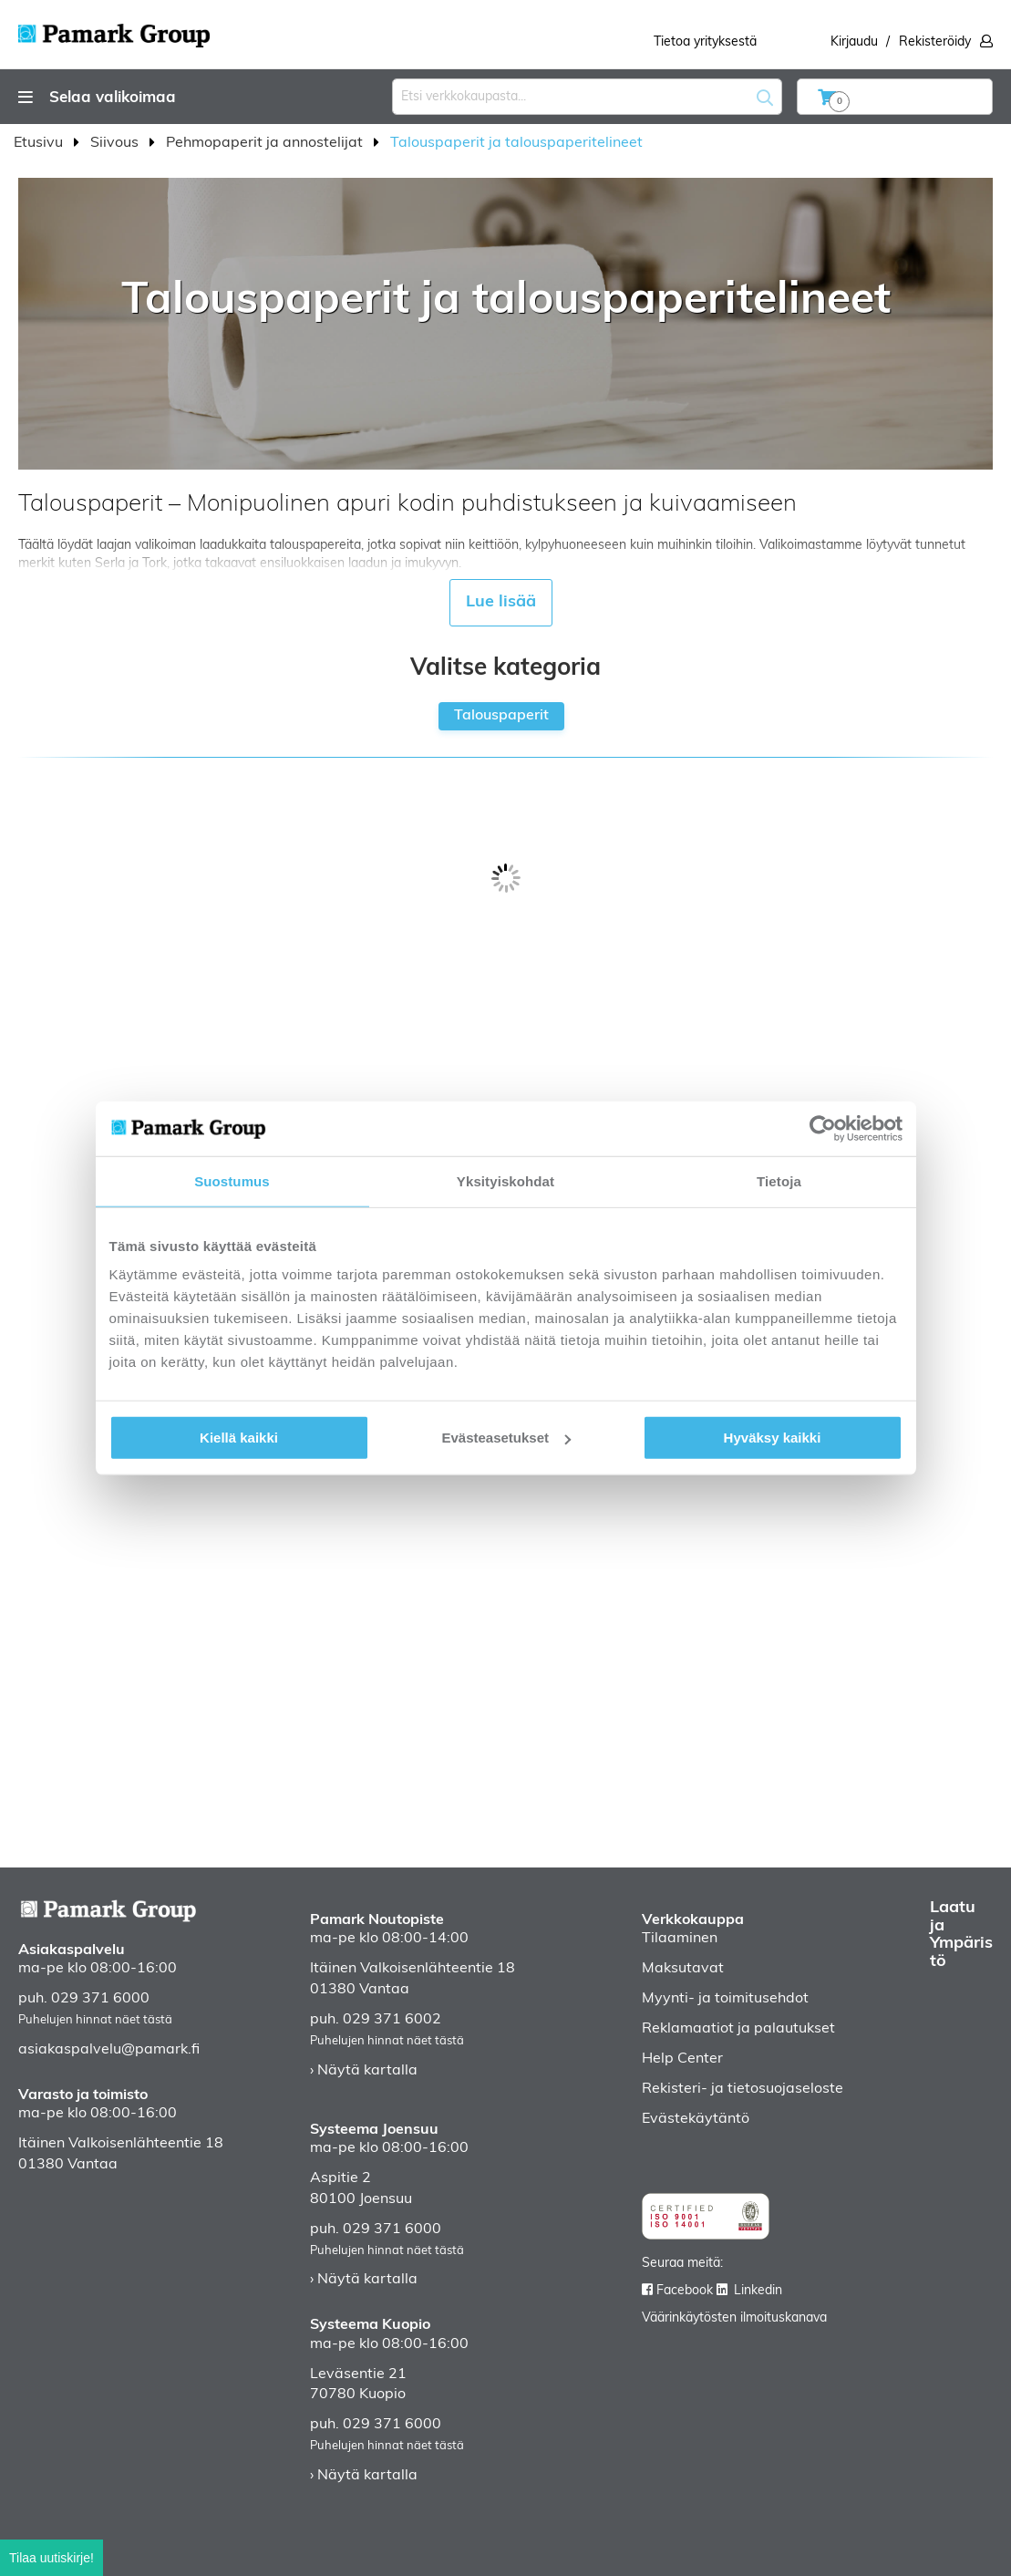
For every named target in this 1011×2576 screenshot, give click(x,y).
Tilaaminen (679, 1938)
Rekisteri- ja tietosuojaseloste (742, 2089)
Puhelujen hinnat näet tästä (95, 2020)
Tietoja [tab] (779, 1180)
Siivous (116, 143)
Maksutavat (683, 1968)
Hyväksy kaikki (772, 1437)
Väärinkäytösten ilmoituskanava (734, 2318)
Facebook (684, 2291)
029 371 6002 (392, 2019)
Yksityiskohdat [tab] (505, 1180)
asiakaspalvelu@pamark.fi (109, 2050)
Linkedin (758, 2291)
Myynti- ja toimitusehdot (725, 1998)
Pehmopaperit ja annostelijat (266, 143)
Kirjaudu (854, 42)
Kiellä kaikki (239, 1437)
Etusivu (40, 143)
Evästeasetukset (506, 1437)
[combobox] (587, 96)
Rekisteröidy (935, 42)
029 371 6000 (100, 1998)
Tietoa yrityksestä (705, 42)
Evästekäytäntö (695, 2119)
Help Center (682, 2059)
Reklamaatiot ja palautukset (738, 2029)
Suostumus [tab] (232, 1180)
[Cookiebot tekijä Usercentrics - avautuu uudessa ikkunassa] (823, 1128)
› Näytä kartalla (364, 2071)
